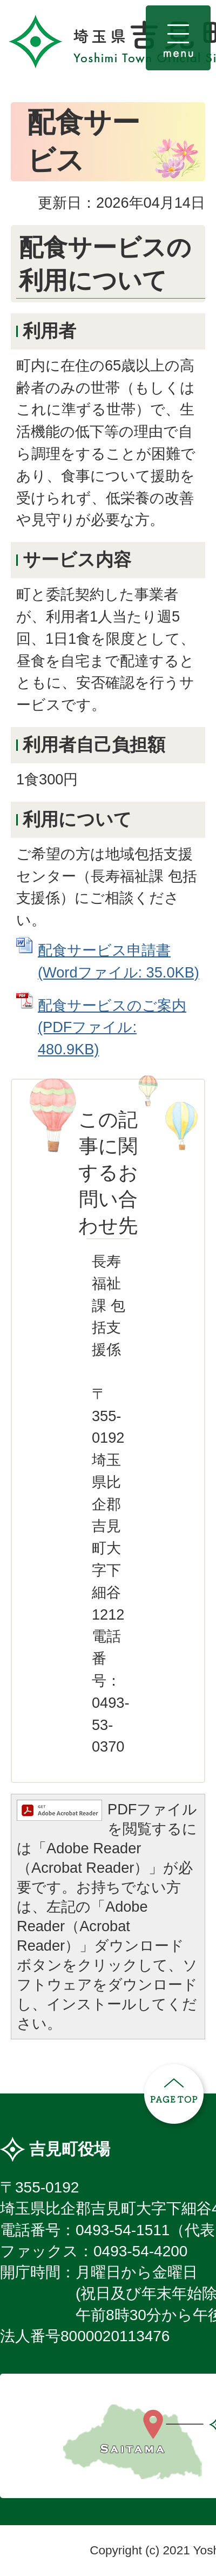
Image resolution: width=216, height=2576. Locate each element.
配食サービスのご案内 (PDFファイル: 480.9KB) (112, 1027)
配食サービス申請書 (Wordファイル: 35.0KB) (118, 961)
